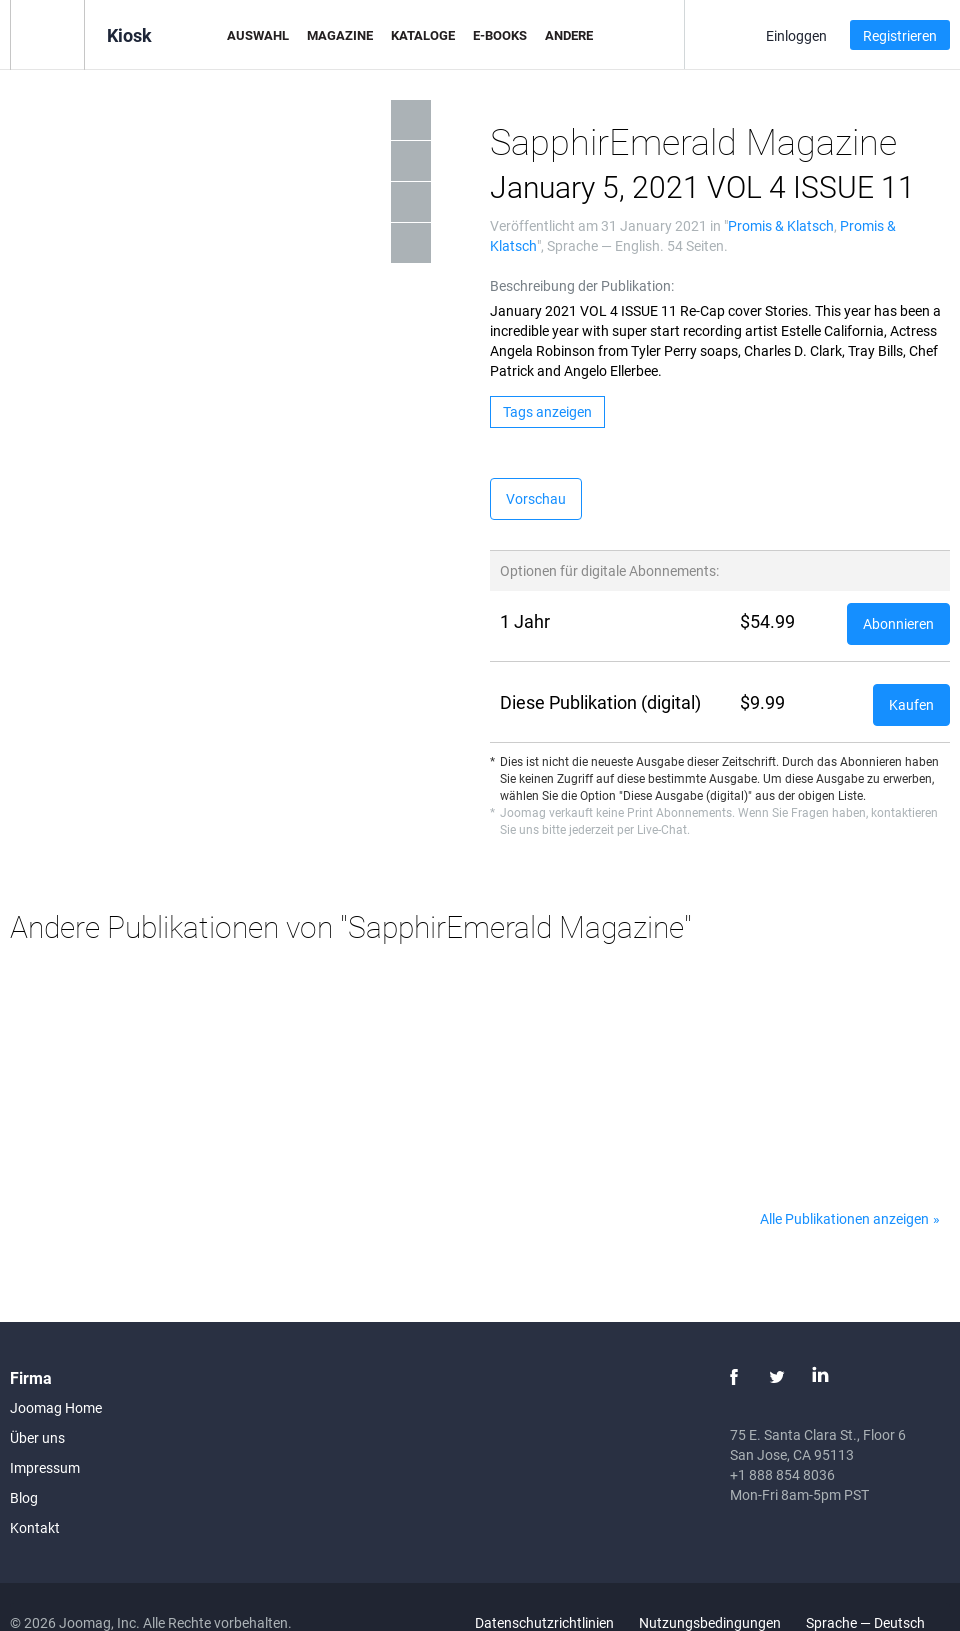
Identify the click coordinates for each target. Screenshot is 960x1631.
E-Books (500, 35)
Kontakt (35, 1527)
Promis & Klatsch (781, 225)
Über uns (37, 1437)
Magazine (340, 35)
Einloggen (796, 35)
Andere (569, 35)
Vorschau (536, 498)
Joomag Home (56, 1407)
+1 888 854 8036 (782, 1474)
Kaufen (911, 704)
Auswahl (258, 35)
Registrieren (900, 35)
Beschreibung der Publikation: (582, 285)
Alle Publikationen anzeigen (844, 1218)
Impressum (45, 1467)
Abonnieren (898, 623)
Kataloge (423, 35)
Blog (24, 1497)
